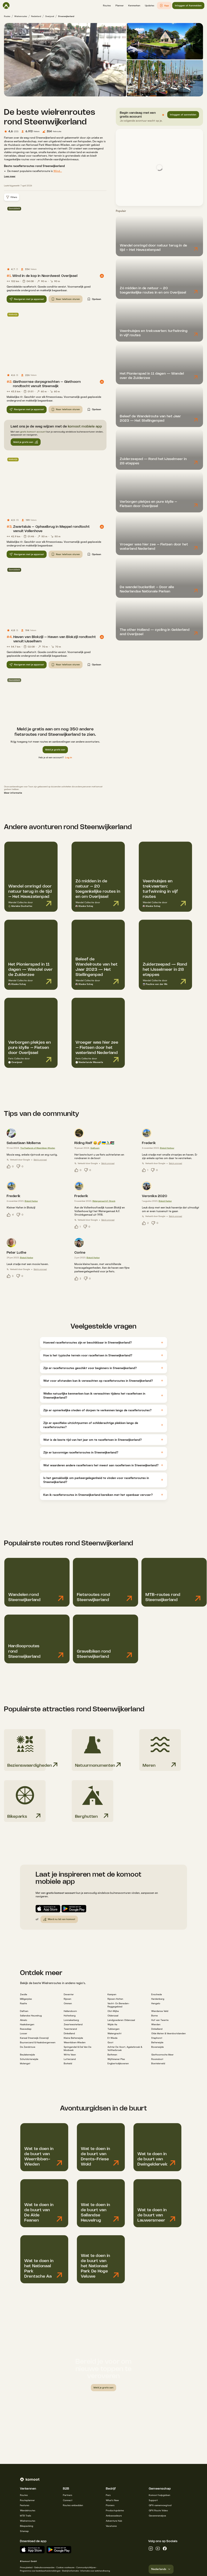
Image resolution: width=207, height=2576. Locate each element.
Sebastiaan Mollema (24, 1143)
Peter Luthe (16, 1252)
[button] (107, 6)
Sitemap (24, 2531)
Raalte (23, 2003)
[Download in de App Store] (48, 1908)
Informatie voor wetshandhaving (95, 2570)
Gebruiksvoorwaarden (44, 2567)
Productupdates (115, 2510)
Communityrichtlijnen (86, 2567)
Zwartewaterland (73, 2024)
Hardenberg (157, 1998)
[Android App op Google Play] (74, 1908)
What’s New (112, 2500)
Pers (108, 2495)
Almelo (23, 2020)
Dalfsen (24, 2011)
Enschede (156, 1994)
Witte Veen (70, 2054)
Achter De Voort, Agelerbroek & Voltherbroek (124, 2048)
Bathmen (112, 2054)
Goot (110, 2042)
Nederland (36, 16)
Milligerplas (26, 1998)
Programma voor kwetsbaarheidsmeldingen (40, 2570)
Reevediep (25, 2028)
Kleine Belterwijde (73, 2037)
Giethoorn (95, 1148)
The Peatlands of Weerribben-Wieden (37, 1148)
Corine (80, 1252)
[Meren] (160, 1750)
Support (153, 2500)
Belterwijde (157, 2042)
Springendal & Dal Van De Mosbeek (77, 2048)
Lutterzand (70, 2059)
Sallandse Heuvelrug (31, 2015)
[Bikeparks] (25, 1801)
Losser (23, 2033)
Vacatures (111, 2525)
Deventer (69, 1994)
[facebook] (164, 2548)
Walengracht (114, 2033)
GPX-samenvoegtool (160, 2505)
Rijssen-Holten (115, 1998)
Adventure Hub (114, 2520)
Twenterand (70, 2028)
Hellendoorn (70, 2011)
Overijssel (49, 16)
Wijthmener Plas (116, 2059)
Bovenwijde (157, 2046)
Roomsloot (157, 2059)
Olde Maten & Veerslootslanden (168, 2033)
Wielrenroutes (20, 16)
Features (24, 2505)
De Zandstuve (27, 2046)
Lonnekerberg (71, 2020)
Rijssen (67, 1998)
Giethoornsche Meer (162, 2054)
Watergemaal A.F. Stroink (103, 1201)
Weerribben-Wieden (75, 2042)
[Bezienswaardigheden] (25, 1750)
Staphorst (156, 2037)
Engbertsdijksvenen (118, 2063)
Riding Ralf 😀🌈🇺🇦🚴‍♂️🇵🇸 (94, 1143)
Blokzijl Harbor (31, 1201)
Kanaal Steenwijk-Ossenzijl (34, 2037)
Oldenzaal (112, 2015)
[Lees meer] (9, 176)
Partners (67, 2495)
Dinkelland (156, 2028)
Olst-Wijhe (113, 2011)
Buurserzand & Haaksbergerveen (37, 2042)
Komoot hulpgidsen (159, 2495)
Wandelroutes (27, 2510)
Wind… (57, 171)
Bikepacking (26, 2525)
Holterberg (70, 2015)
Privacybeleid (26, 2567)
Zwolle (23, 1994)
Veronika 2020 (154, 1196)
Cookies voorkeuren (65, 2567)
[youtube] (157, 2548)
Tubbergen (113, 2028)
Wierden (155, 2024)
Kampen (111, 1994)
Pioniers (110, 2505)
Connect (67, 2500)
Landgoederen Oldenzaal (121, 2020)
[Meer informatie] (13, 792)
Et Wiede (112, 2037)
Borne (154, 2015)
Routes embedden (73, 2505)
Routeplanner (27, 2500)
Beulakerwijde (27, 2054)
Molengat (25, 2063)
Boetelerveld (158, 2063)
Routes (7, 16)
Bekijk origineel (40, 1159)
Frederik (149, 1143)
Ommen (68, 2003)
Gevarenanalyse (157, 2515)
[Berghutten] (92, 1801)
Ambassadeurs (114, 2515)
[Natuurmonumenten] (92, 1750)
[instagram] (150, 2548)
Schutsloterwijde (29, 2059)
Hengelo (155, 2003)
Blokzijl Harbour (167, 1148)
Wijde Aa (112, 2024)
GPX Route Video (158, 2510)
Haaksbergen (27, 2024)
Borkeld (68, 2063)
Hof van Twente (160, 2020)
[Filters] (11, 197)
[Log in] (68, 757)
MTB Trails (25, 2515)
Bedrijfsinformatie (70, 2570)
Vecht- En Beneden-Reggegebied (118, 2005)
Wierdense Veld (159, 2011)
